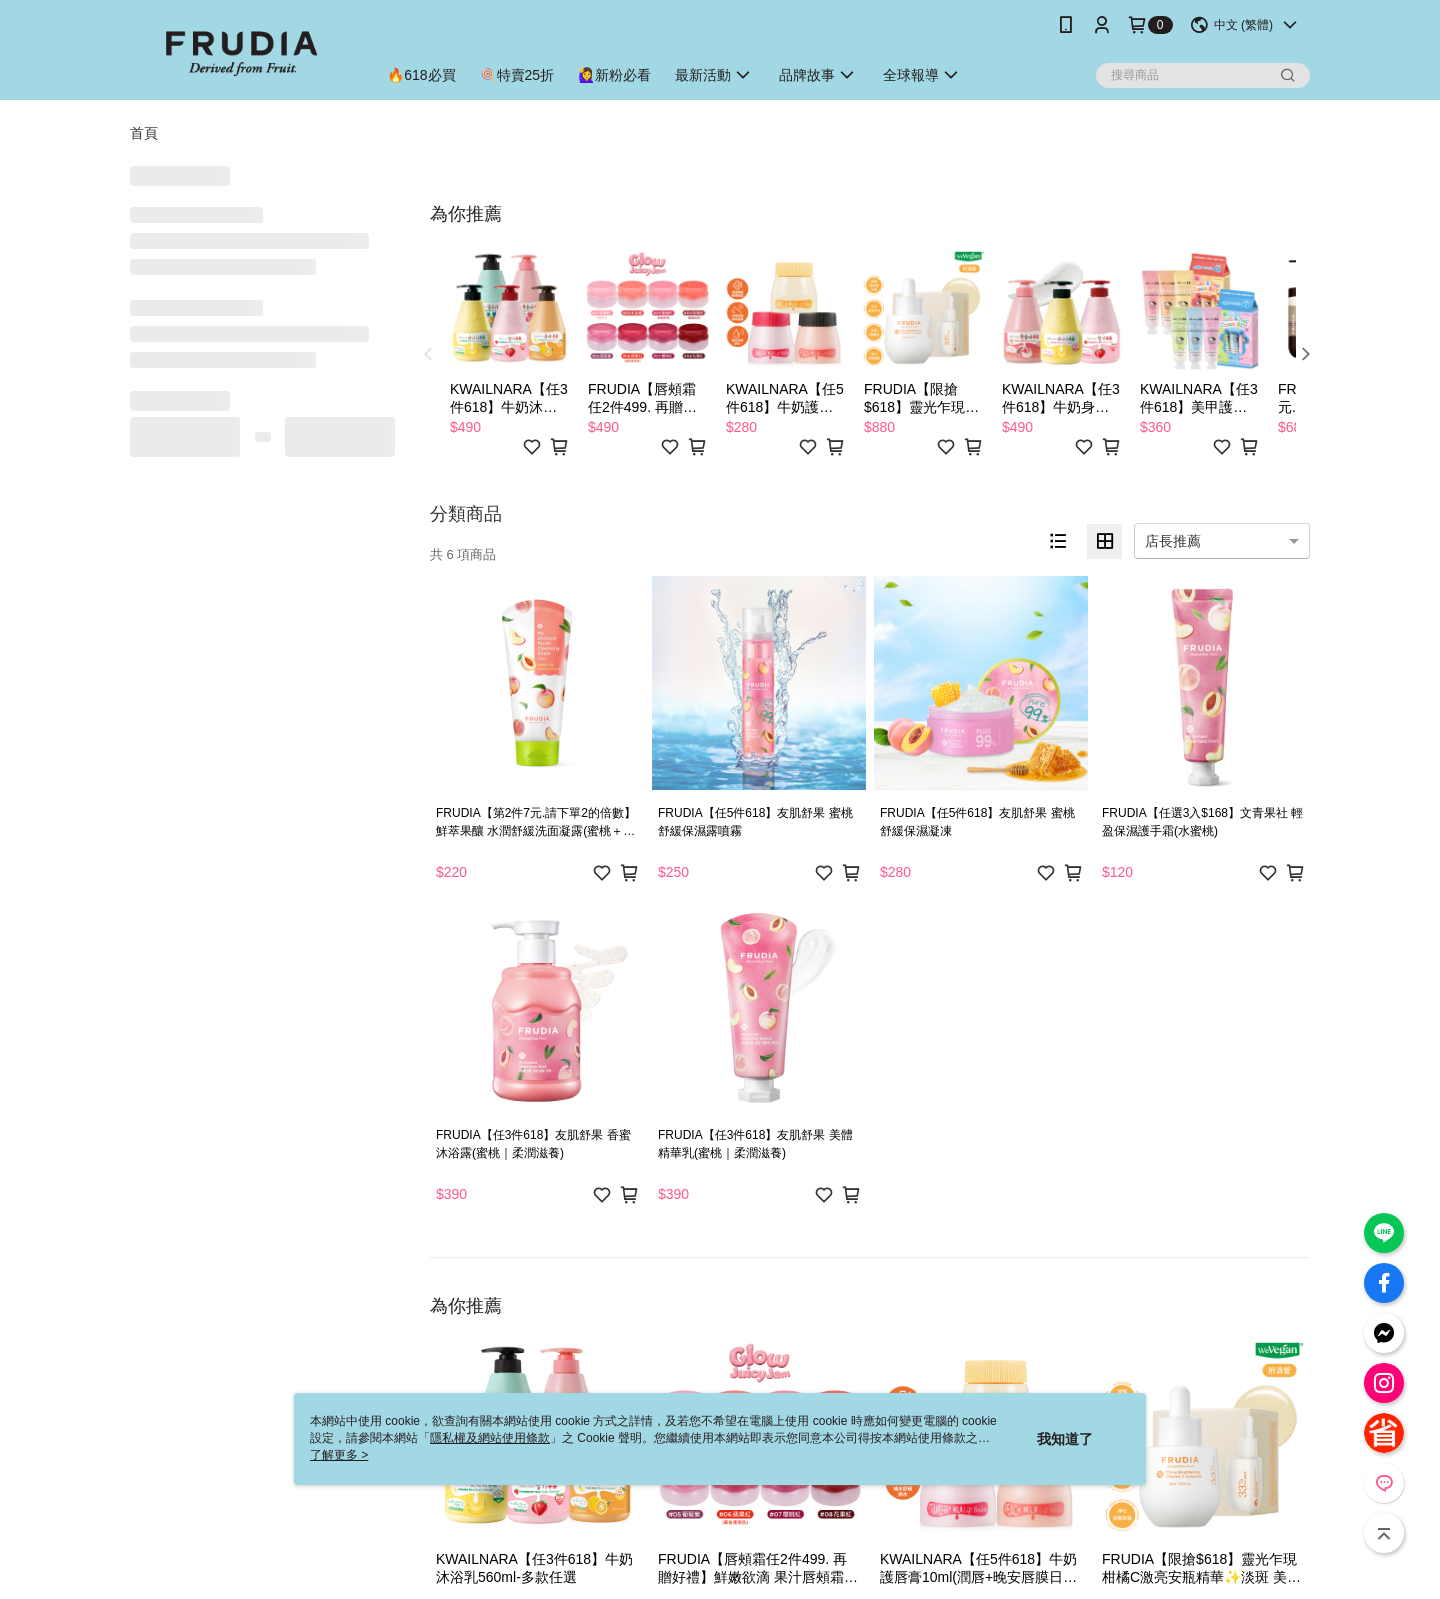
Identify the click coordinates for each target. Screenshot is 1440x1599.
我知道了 (1065, 1439)
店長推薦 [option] (1173, 541)
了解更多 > (339, 1455)
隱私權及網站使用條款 (490, 1438)
